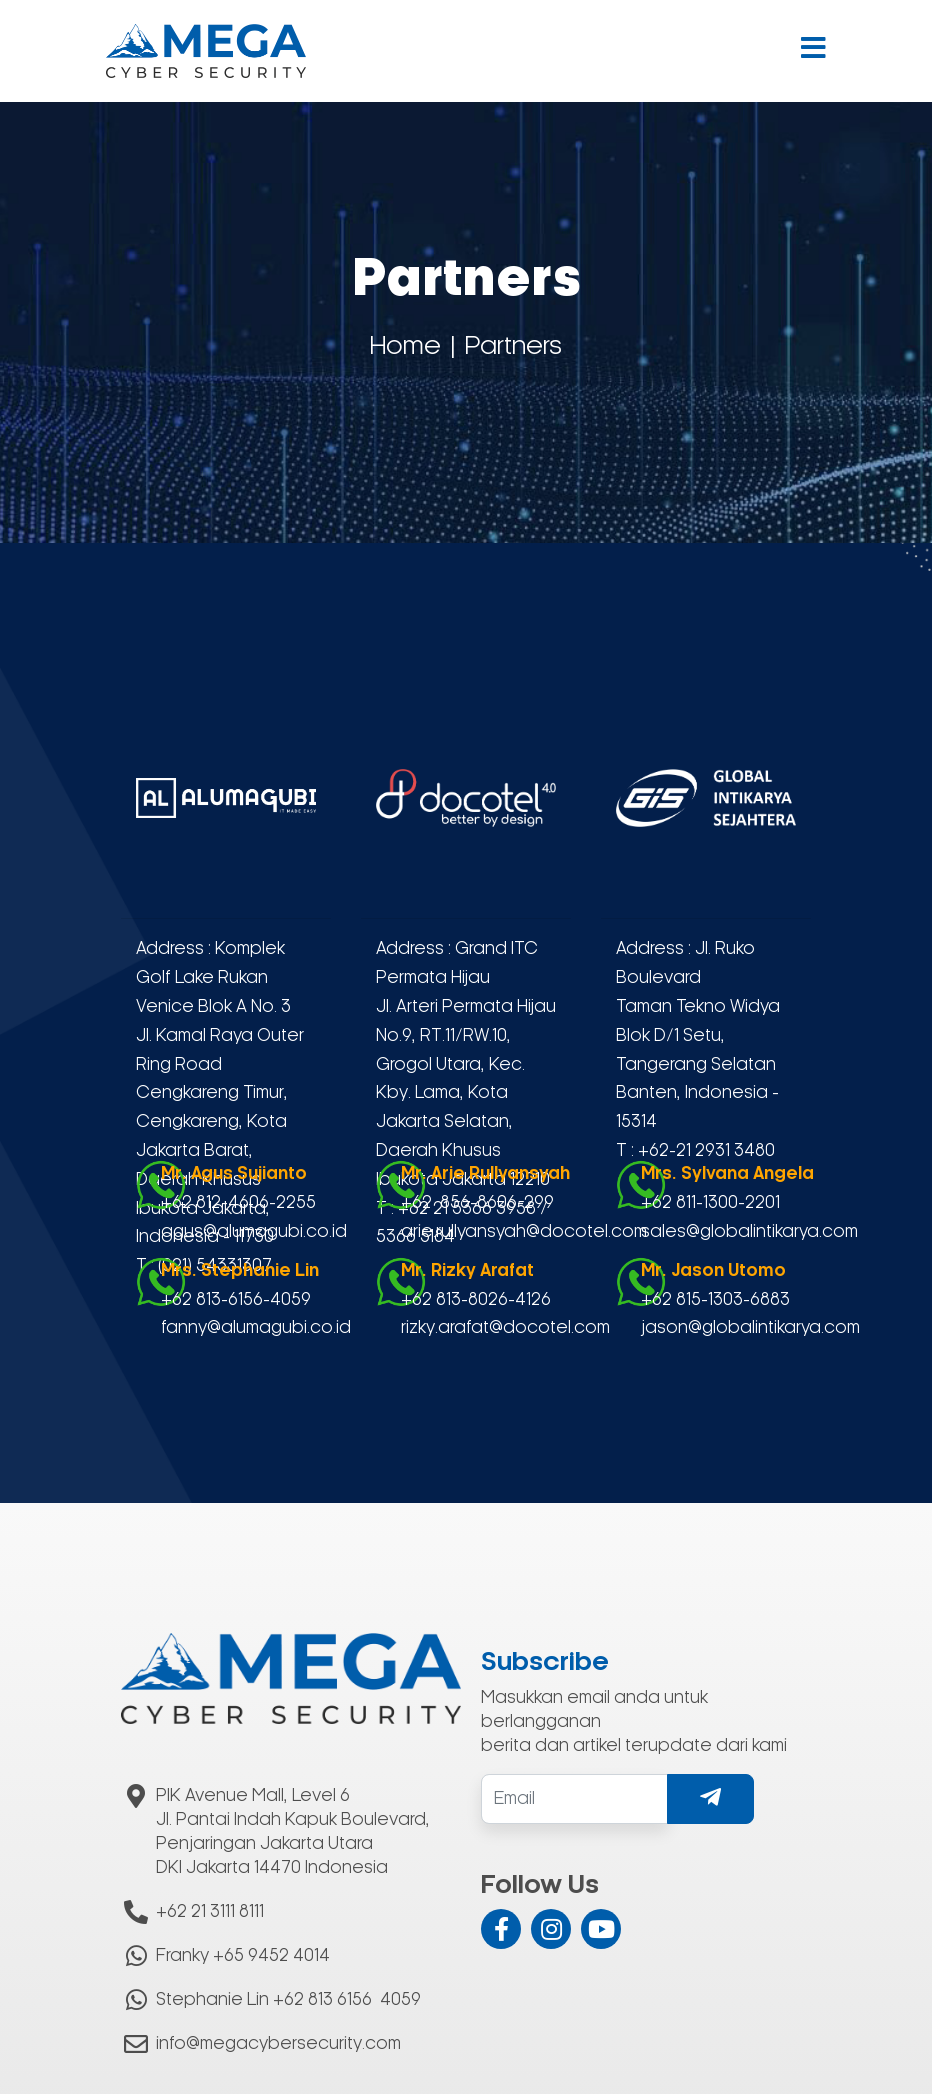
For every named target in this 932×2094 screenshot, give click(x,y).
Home (405, 347)
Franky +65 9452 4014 (243, 1956)
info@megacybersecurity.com (278, 2044)
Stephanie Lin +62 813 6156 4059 (288, 2000)
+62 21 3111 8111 (210, 1912)
